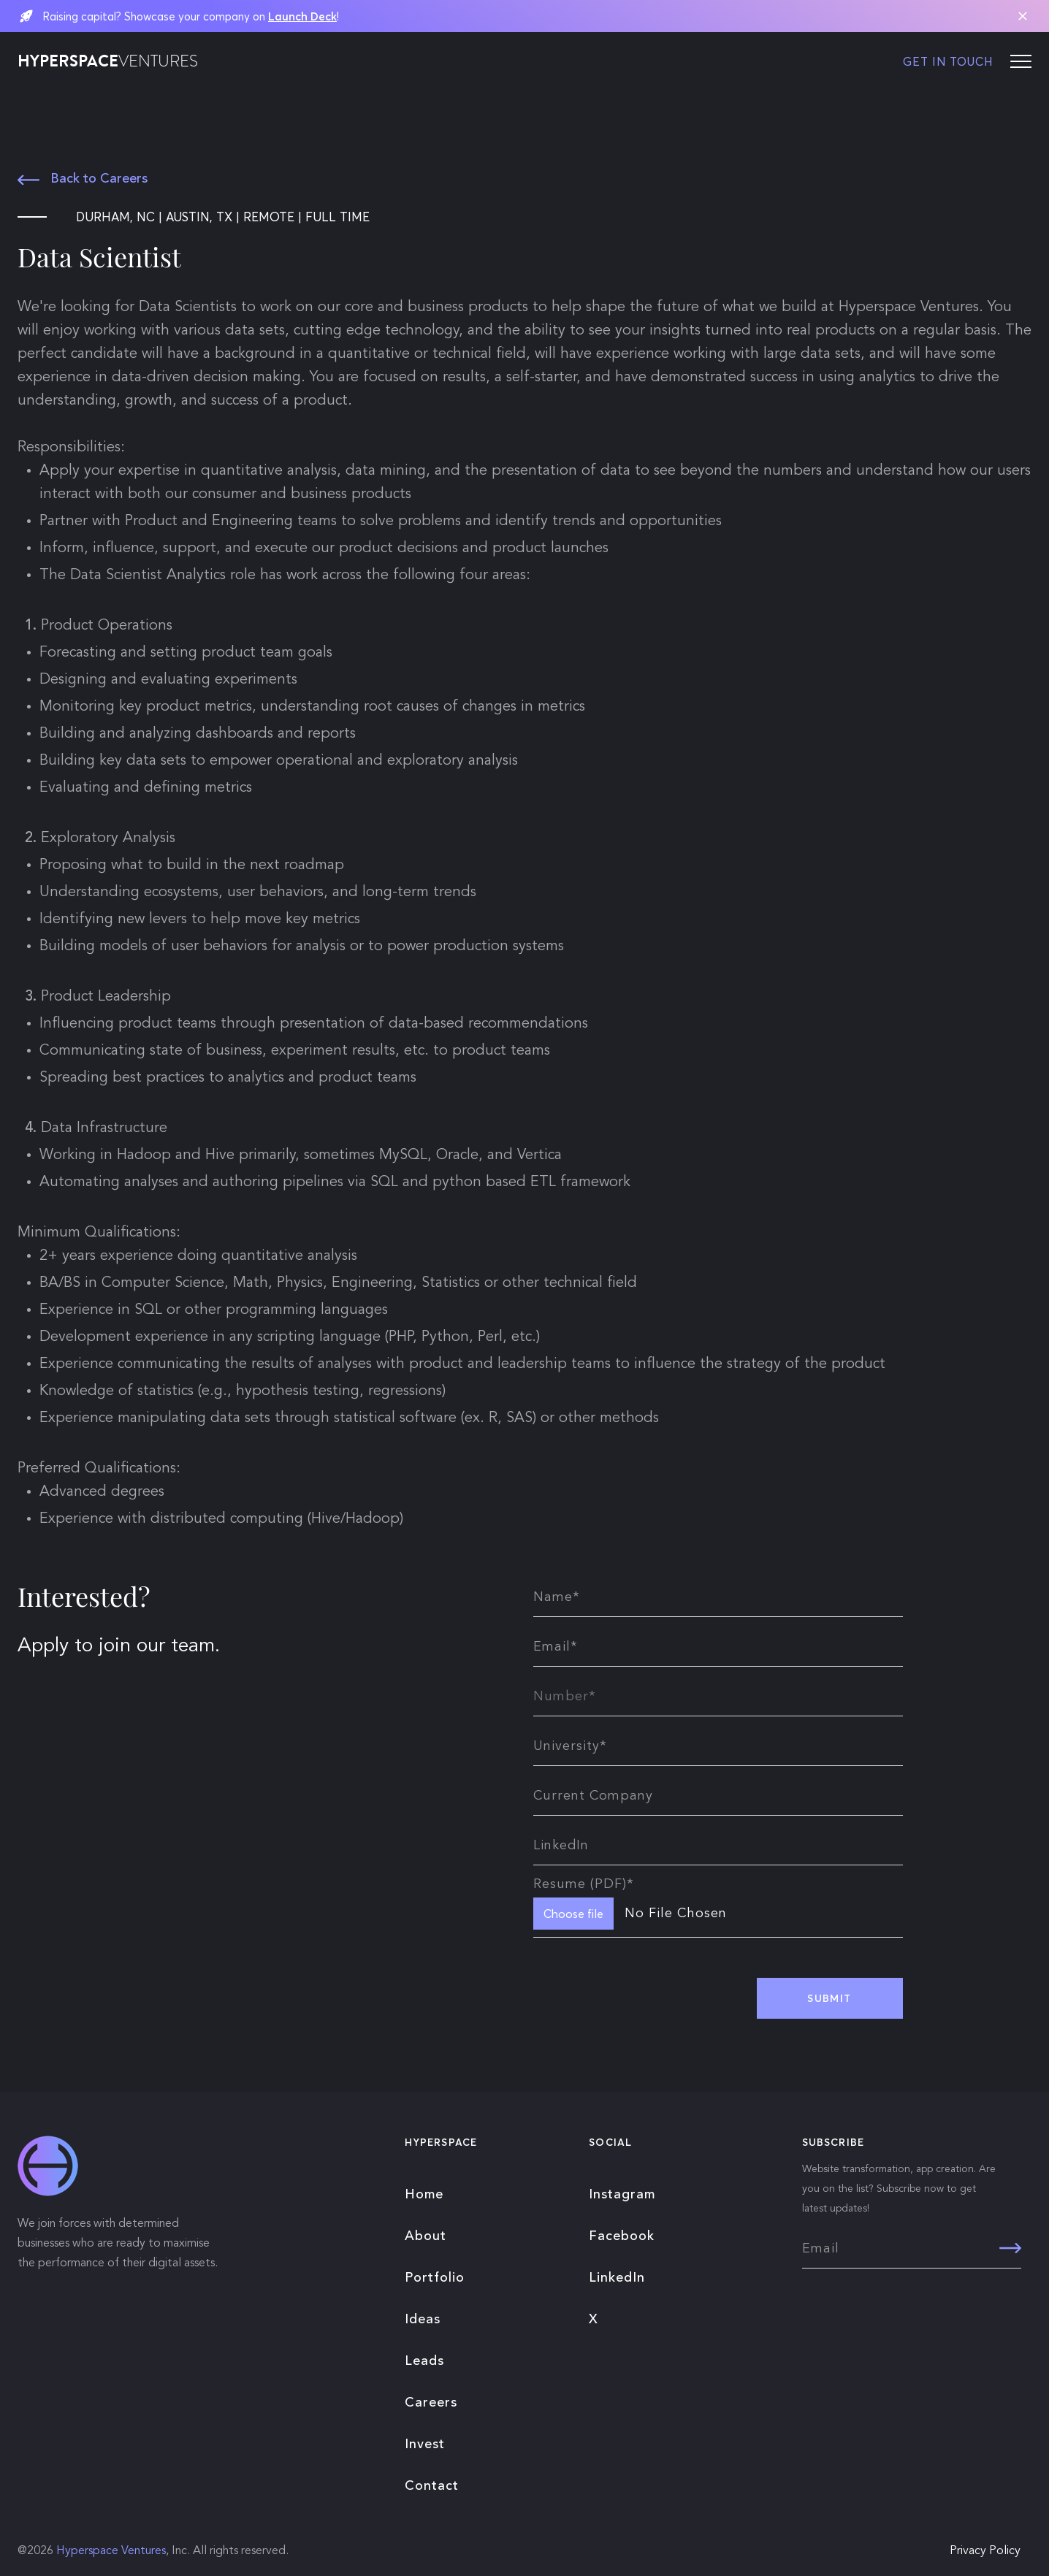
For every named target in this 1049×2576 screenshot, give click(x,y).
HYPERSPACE (108, 61)
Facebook (622, 2236)
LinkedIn (617, 2278)
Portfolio (435, 2278)
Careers (431, 2402)
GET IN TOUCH (948, 61)
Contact (432, 2486)
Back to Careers (83, 179)
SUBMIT (829, 1998)
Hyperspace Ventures (111, 2551)
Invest (425, 2444)
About (425, 2236)
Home (424, 2194)
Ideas (422, 2319)
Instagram (622, 2194)
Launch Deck (302, 16)
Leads (424, 2361)
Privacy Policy (985, 2551)
